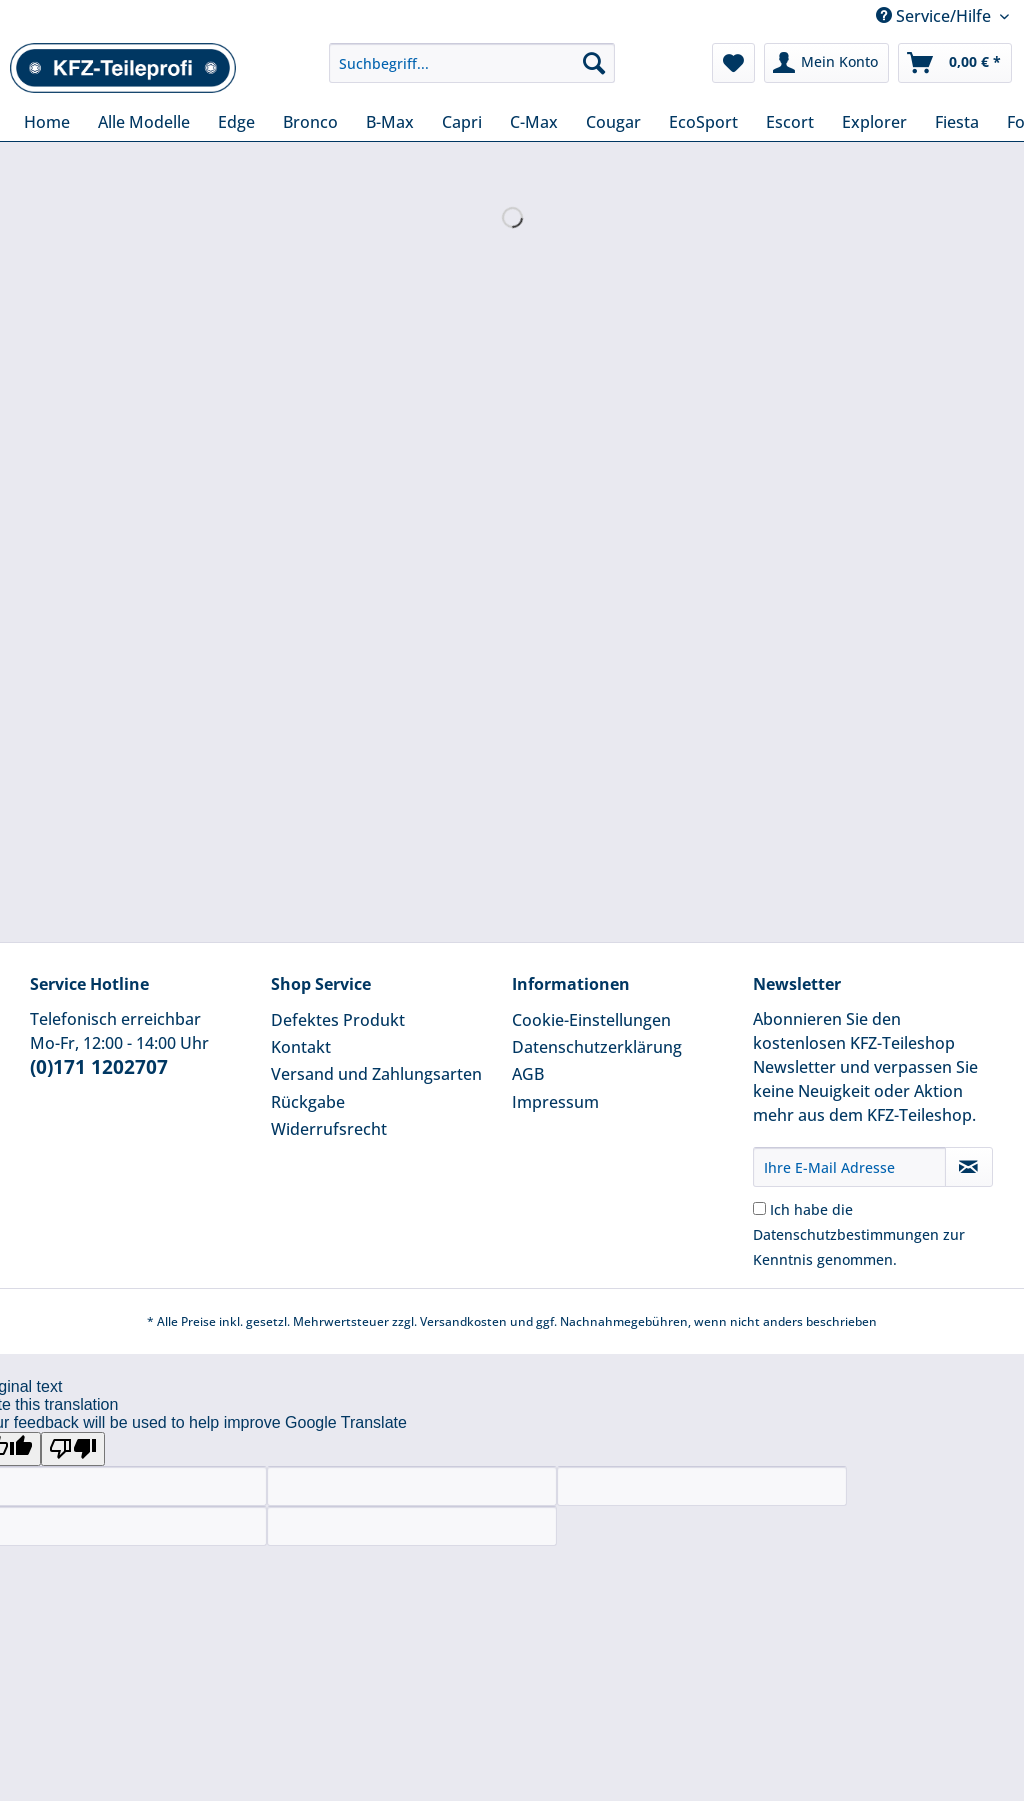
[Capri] (462, 122)
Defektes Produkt (338, 1020)
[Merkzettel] (733, 63)
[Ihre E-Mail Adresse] (849, 1167)
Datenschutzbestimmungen (846, 1234)
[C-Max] (534, 122)
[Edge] (236, 122)
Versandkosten (463, 1321)
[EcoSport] (703, 122)
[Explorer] (874, 122)
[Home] (47, 122)
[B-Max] (390, 122)
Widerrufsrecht (329, 1129)
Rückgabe (308, 1102)
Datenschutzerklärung (597, 1047)
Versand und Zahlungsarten (376, 1074)
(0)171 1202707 (99, 1067)
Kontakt (301, 1047)
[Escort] (790, 122)
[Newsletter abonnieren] (969, 1167)
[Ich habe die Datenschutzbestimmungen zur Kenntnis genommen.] (759, 1208)
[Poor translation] (73, 1449)
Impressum (555, 1102)
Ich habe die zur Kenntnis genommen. (859, 1234)
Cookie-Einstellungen (591, 1020)
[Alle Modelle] (144, 122)
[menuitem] (472, 72)
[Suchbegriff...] (472, 63)
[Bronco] (310, 122)
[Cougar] (613, 122)
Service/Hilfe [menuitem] (935, 16)
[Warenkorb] (955, 63)
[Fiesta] (957, 122)
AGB (528, 1074)
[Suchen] (594, 63)
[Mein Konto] (826, 63)
